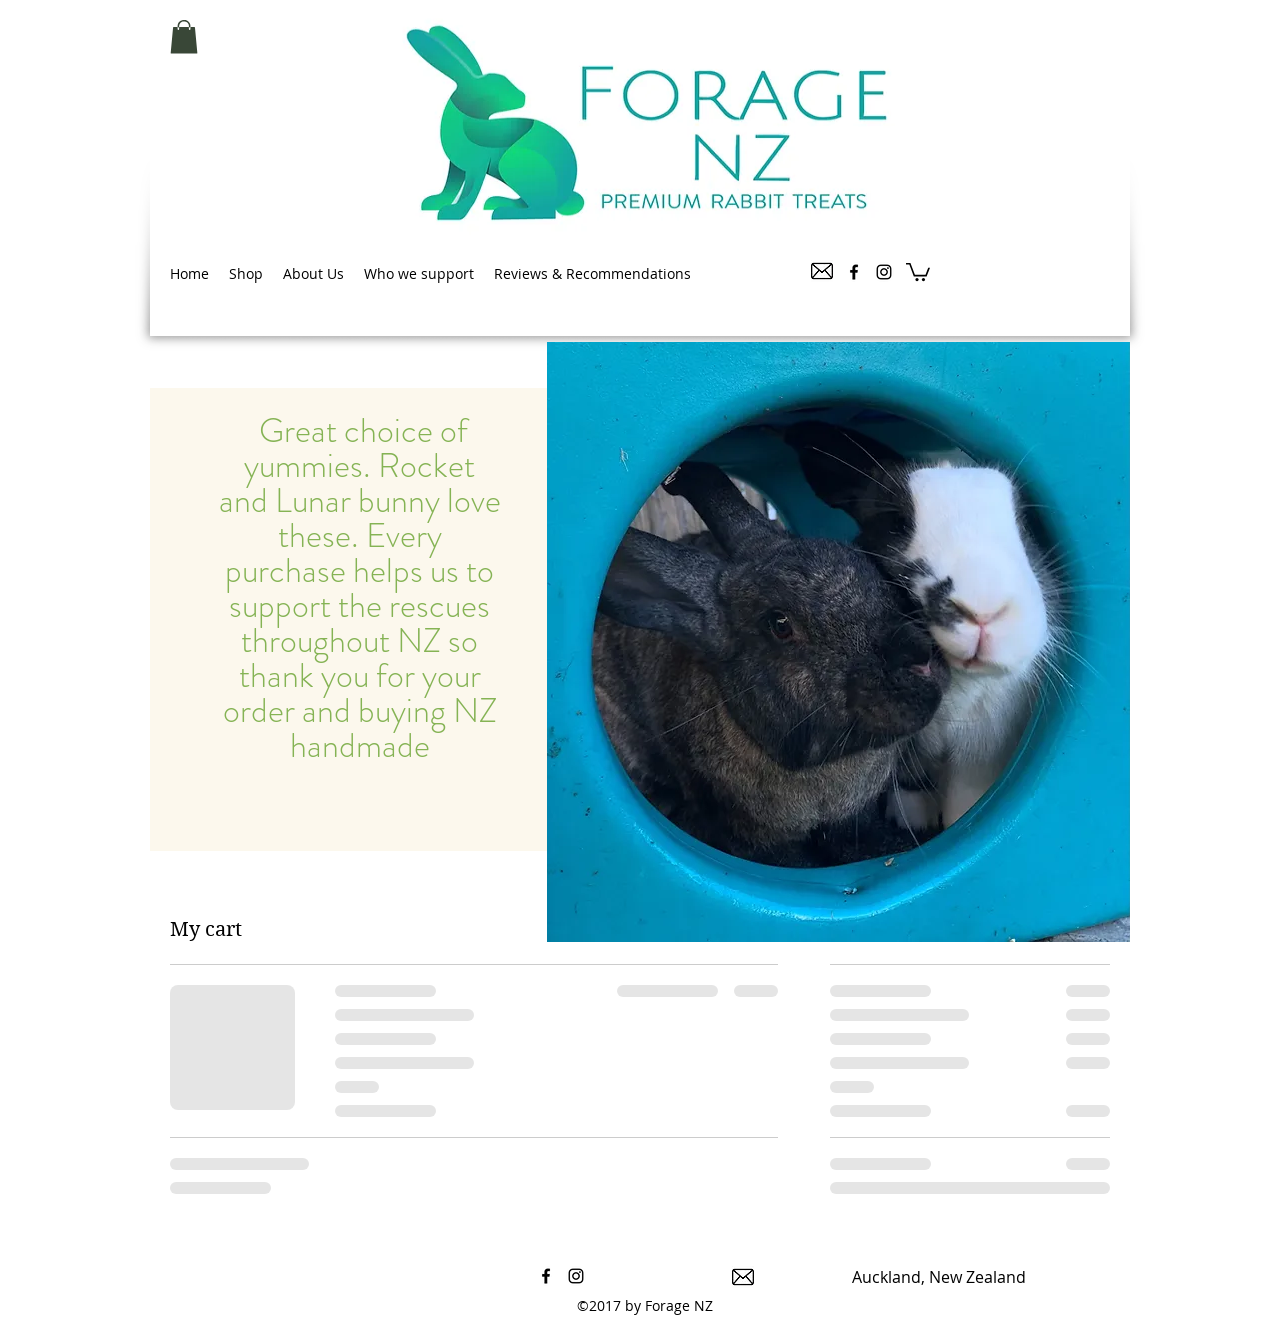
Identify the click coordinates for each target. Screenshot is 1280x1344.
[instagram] (884, 272)
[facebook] (854, 272)
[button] (184, 36)
